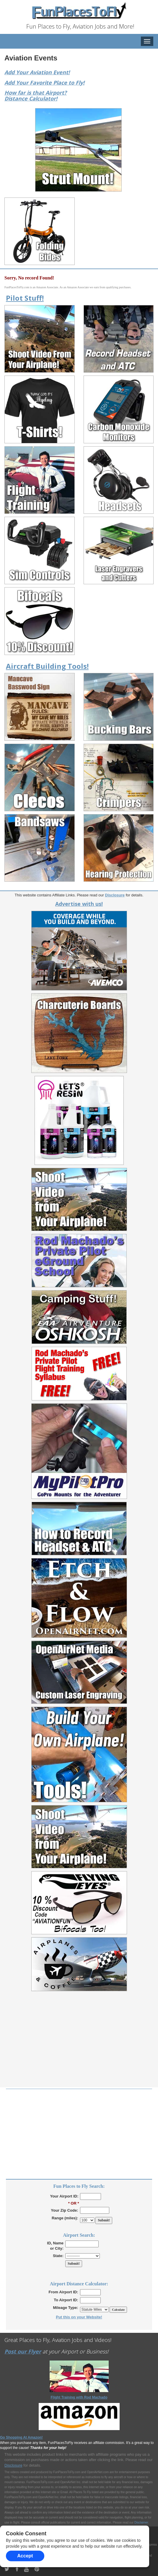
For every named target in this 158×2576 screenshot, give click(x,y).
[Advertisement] (79, 2045)
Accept (25, 2555)
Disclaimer (141, 2522)
